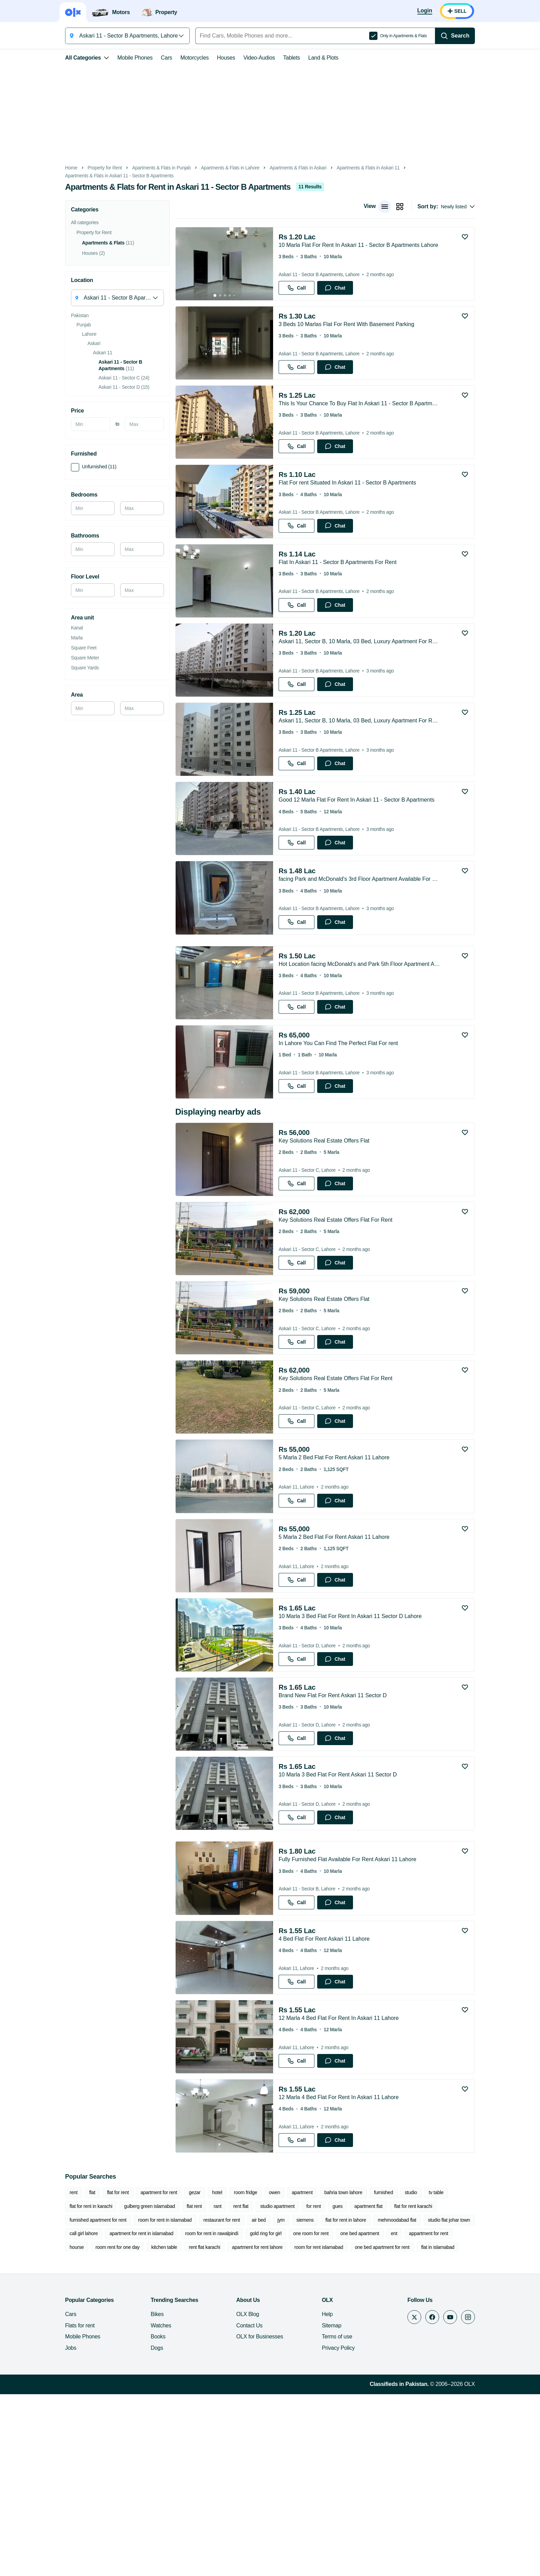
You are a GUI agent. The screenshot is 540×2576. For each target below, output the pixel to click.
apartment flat (298, 2388)
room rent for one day (452, 2415)
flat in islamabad (340, 2429)
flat (77, 2374)
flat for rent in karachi (461, 2374)
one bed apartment (304, 2415)
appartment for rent (373, 2415)
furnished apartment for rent (402, 2388)
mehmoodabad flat (313, 2402)
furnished (368, 2374)
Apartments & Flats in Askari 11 (352, 167)
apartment (286, 2374)
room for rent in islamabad (81, 2402)
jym (196, 2402)
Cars (151, 58)
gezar (179, 2374)
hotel (202, 2374)
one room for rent (255, 2415)
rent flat (170, 2388)
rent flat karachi (107, 2429)
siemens (220, 2402)
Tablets (276, 58)
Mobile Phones (119, 58)
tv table (420, 2374)
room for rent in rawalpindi (156, 2415)
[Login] (440, 11)
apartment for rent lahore (160, 2429)
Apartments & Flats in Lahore (214, 167)
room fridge (230, 2374)
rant (148, 2388)
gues (267, 2388)
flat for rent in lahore (261, 2402)
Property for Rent (89, 167)
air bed (175, 2402)
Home (56, 167)
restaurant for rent (138, 2402)
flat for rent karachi (343, 2388)
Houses (210, 58)
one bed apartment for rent (285, 2429)
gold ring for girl (210, 2415)
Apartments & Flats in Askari (282, 167)
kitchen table (67, 2429)
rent (58, 2374)
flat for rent (102, 2374)
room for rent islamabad (221, 2429)
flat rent (124, 2388)
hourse (411, 2415)
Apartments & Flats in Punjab (146, 167)
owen (258, 2374)
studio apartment (207, 2388)
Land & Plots (308, 58)
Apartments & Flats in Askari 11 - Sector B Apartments (104, 175)
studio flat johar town (365, 2402)
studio (395, 2374)
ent (338, 2415)
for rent (243, 2388)
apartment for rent (143, 2374)
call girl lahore (412, 2402)
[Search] (470, 36)
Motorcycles (179, 58)
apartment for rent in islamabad (86, 2415)
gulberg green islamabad (79, 2388)
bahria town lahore (328, 2374)
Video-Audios (244, 58)
